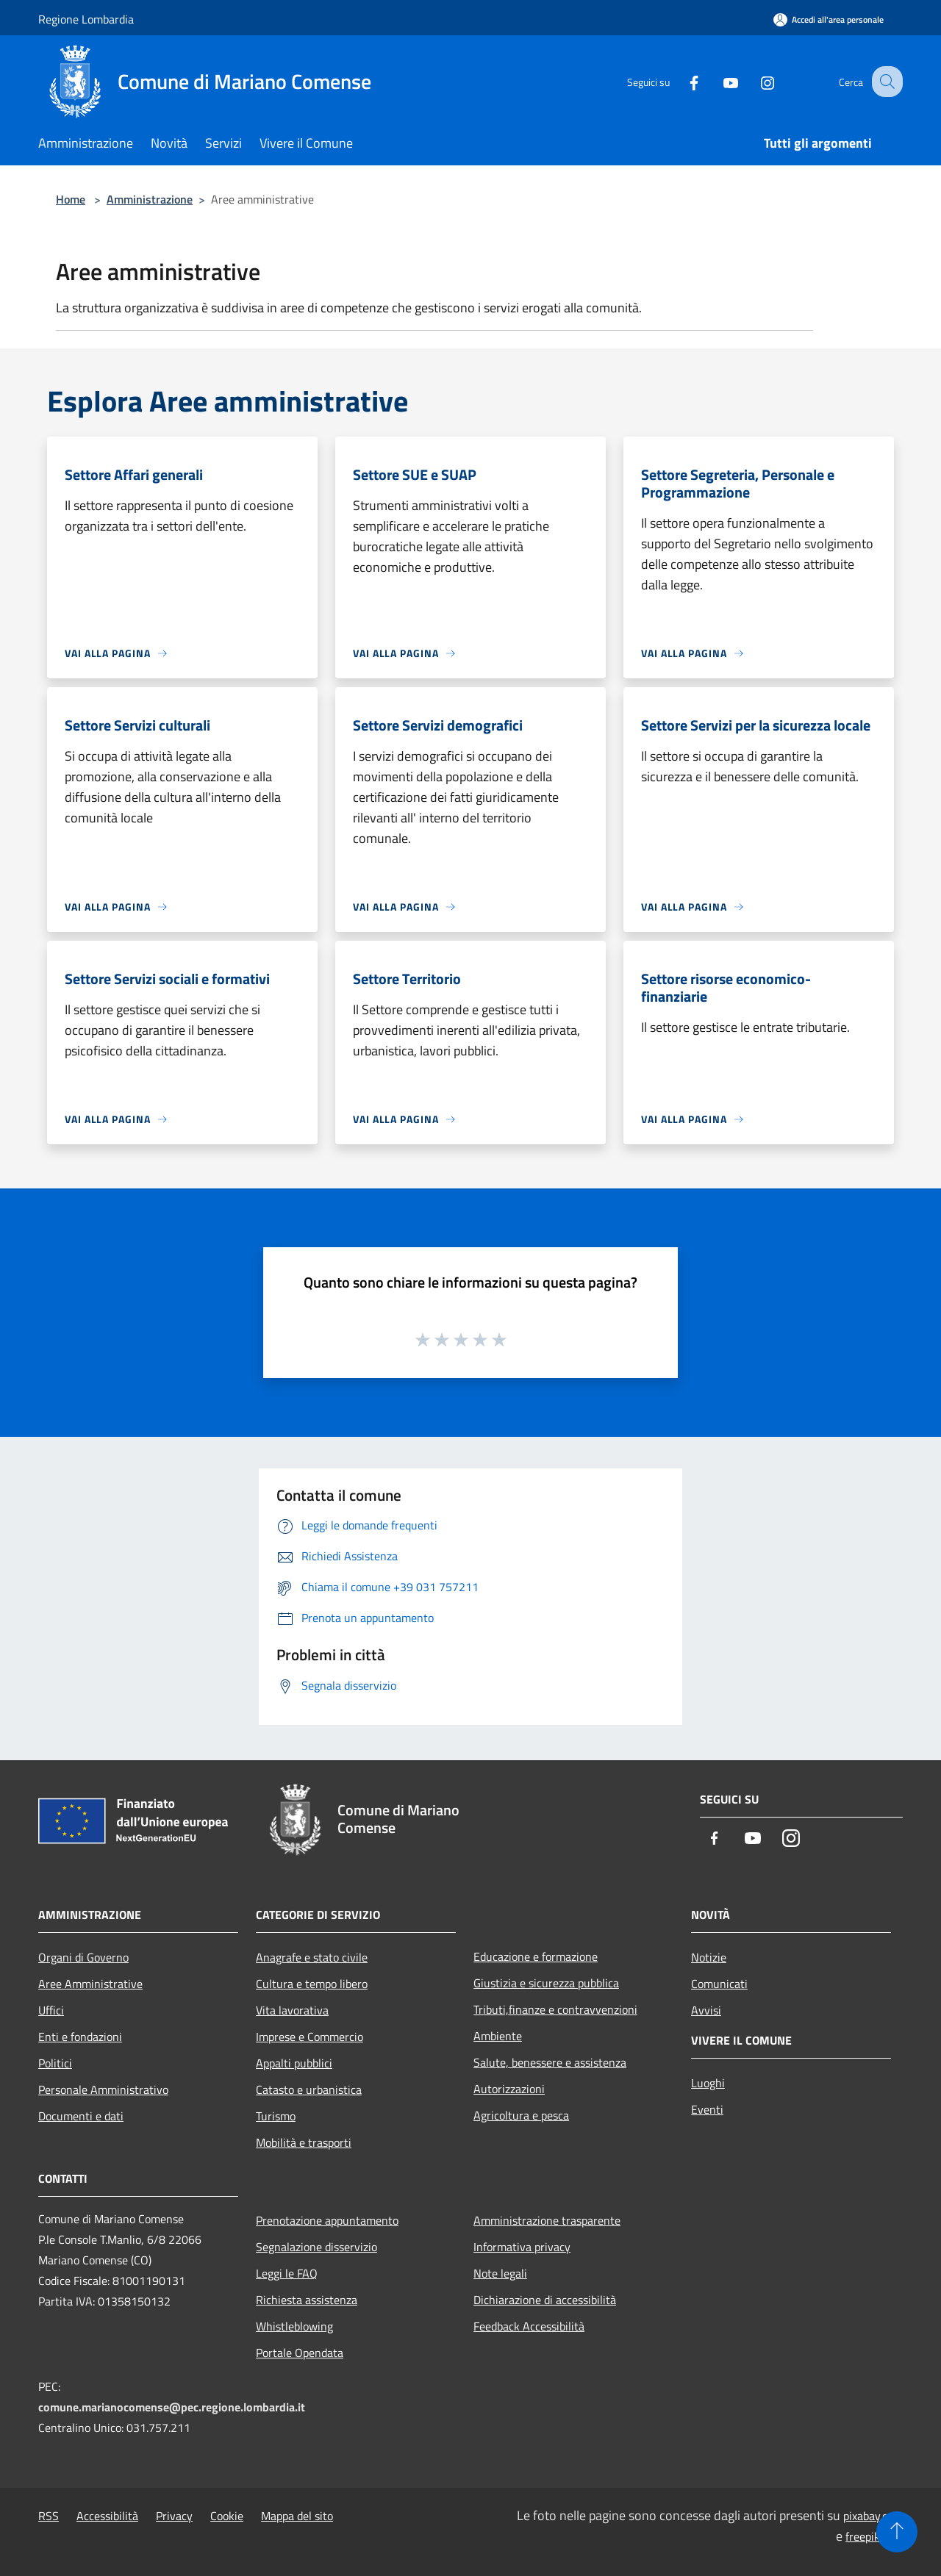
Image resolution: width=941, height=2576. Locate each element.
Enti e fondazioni (80, 2036)
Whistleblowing (294, 2326)
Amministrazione (150, 199)
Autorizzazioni (509, 2089)
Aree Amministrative (90, 1983)
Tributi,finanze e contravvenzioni (555, 2009)
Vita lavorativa (292, 2010)
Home (70, 199)
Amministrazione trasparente (546, 2220)
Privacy (174, 2516)
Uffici (51, 2010)
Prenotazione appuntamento (327, 2220)
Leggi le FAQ (287, 2273)
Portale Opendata (299, 2352)
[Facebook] (680, 81)
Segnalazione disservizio (316, 2247)
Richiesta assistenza (306, 2299)
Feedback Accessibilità (528, 2326)
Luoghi (708, 2083)
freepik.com (874, 2536)
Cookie (226, 2516)
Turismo (276, 2116)
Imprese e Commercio (309, 2036)
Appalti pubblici (294, 2063)
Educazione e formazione (535, 1956)
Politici (55, 2063)
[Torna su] (896, 2531)
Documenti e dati (81, 2116)
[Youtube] (717, 81)
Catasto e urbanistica (309, 2089)
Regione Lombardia (86, 19)
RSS (48, 2516)
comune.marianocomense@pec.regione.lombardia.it (171, 2407)
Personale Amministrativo (103, 2089)
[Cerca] (885, 81)
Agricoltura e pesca (521, 2115)
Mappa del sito (297, 2516)
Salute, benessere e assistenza (549, 2062)
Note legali (500, 2273)
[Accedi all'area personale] (828, 19)
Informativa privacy (521, 2247)
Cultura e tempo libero (312, 1983)
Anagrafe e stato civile (312, 1957)
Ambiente (497, 2036)
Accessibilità (107, 2516)
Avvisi (706, 2010)
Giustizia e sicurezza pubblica (546, 1983)
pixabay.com (873, 2516)
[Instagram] (754, 81)
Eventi (707, 2109)
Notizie (708, 1957)
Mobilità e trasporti (303, 2142)
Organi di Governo (83, 1957)
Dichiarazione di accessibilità (544, 2299)
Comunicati (719, 1983)
